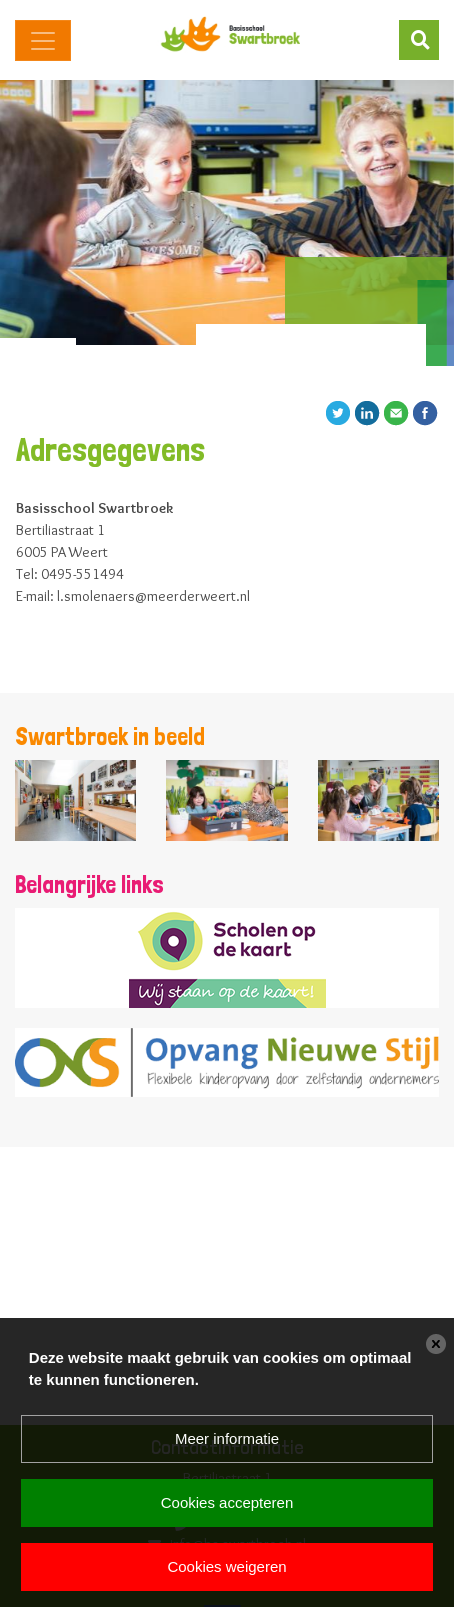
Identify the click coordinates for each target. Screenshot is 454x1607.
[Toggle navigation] (43, 40)
